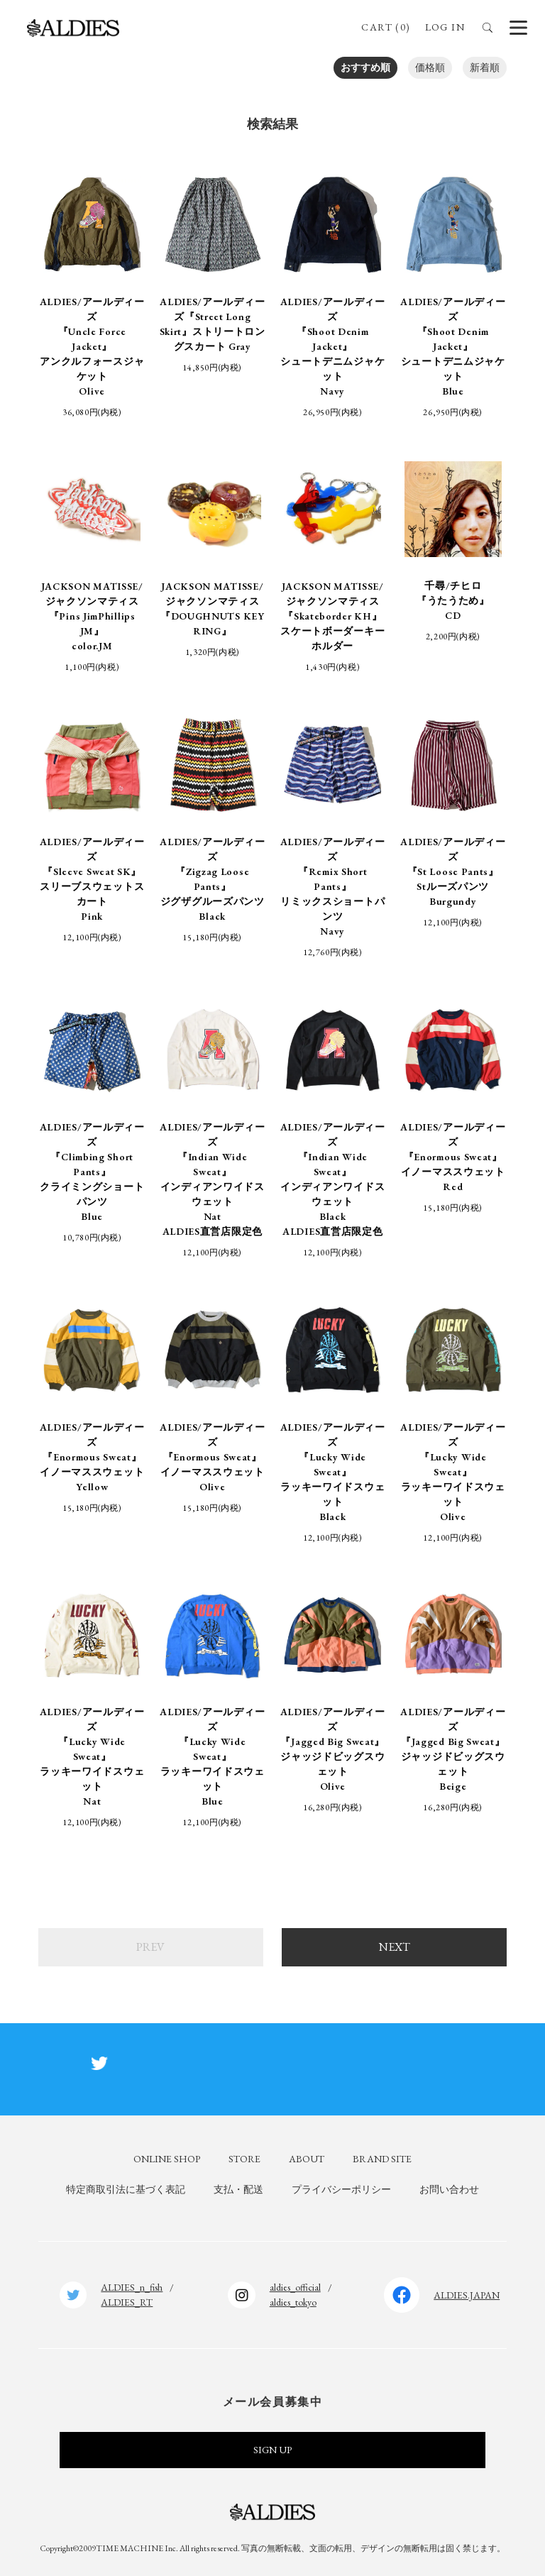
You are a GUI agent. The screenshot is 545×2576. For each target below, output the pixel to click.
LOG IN (445, 27)
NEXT (394, 1946)
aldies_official (295, 2287)
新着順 (485, 67)
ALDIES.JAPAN (467, 2295)
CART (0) (385, 27)
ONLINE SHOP (166, 2158)
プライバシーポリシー (341, 2189)
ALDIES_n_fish (132, 2287)
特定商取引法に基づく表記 (125, 2189)
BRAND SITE (382, 2158)
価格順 (430, 67)
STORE (244, 2158)
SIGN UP (272, 2449)
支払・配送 (238, 2189)
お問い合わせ (449, 2189)
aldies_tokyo (293, 2302)
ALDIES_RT (127, 2302)
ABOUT (306, 2158)
